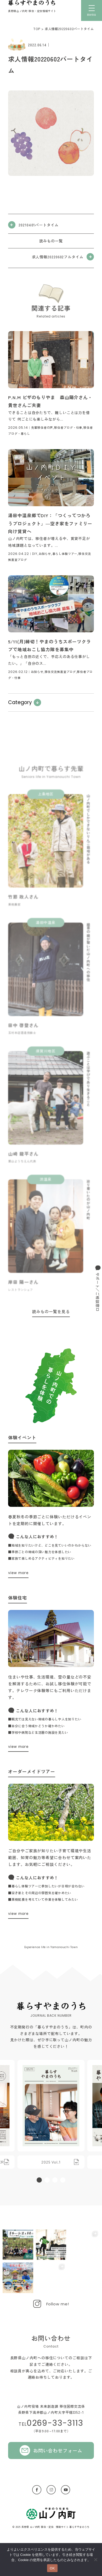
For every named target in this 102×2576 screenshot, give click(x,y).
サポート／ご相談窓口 (97, 1292)
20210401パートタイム (39, 224)
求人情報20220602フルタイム (57, 256)
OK (52, 2568)
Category (20, 702)
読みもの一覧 (51, 240)
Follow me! (57, 2304)
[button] (39, 2180)
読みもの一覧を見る (51, 1311)
